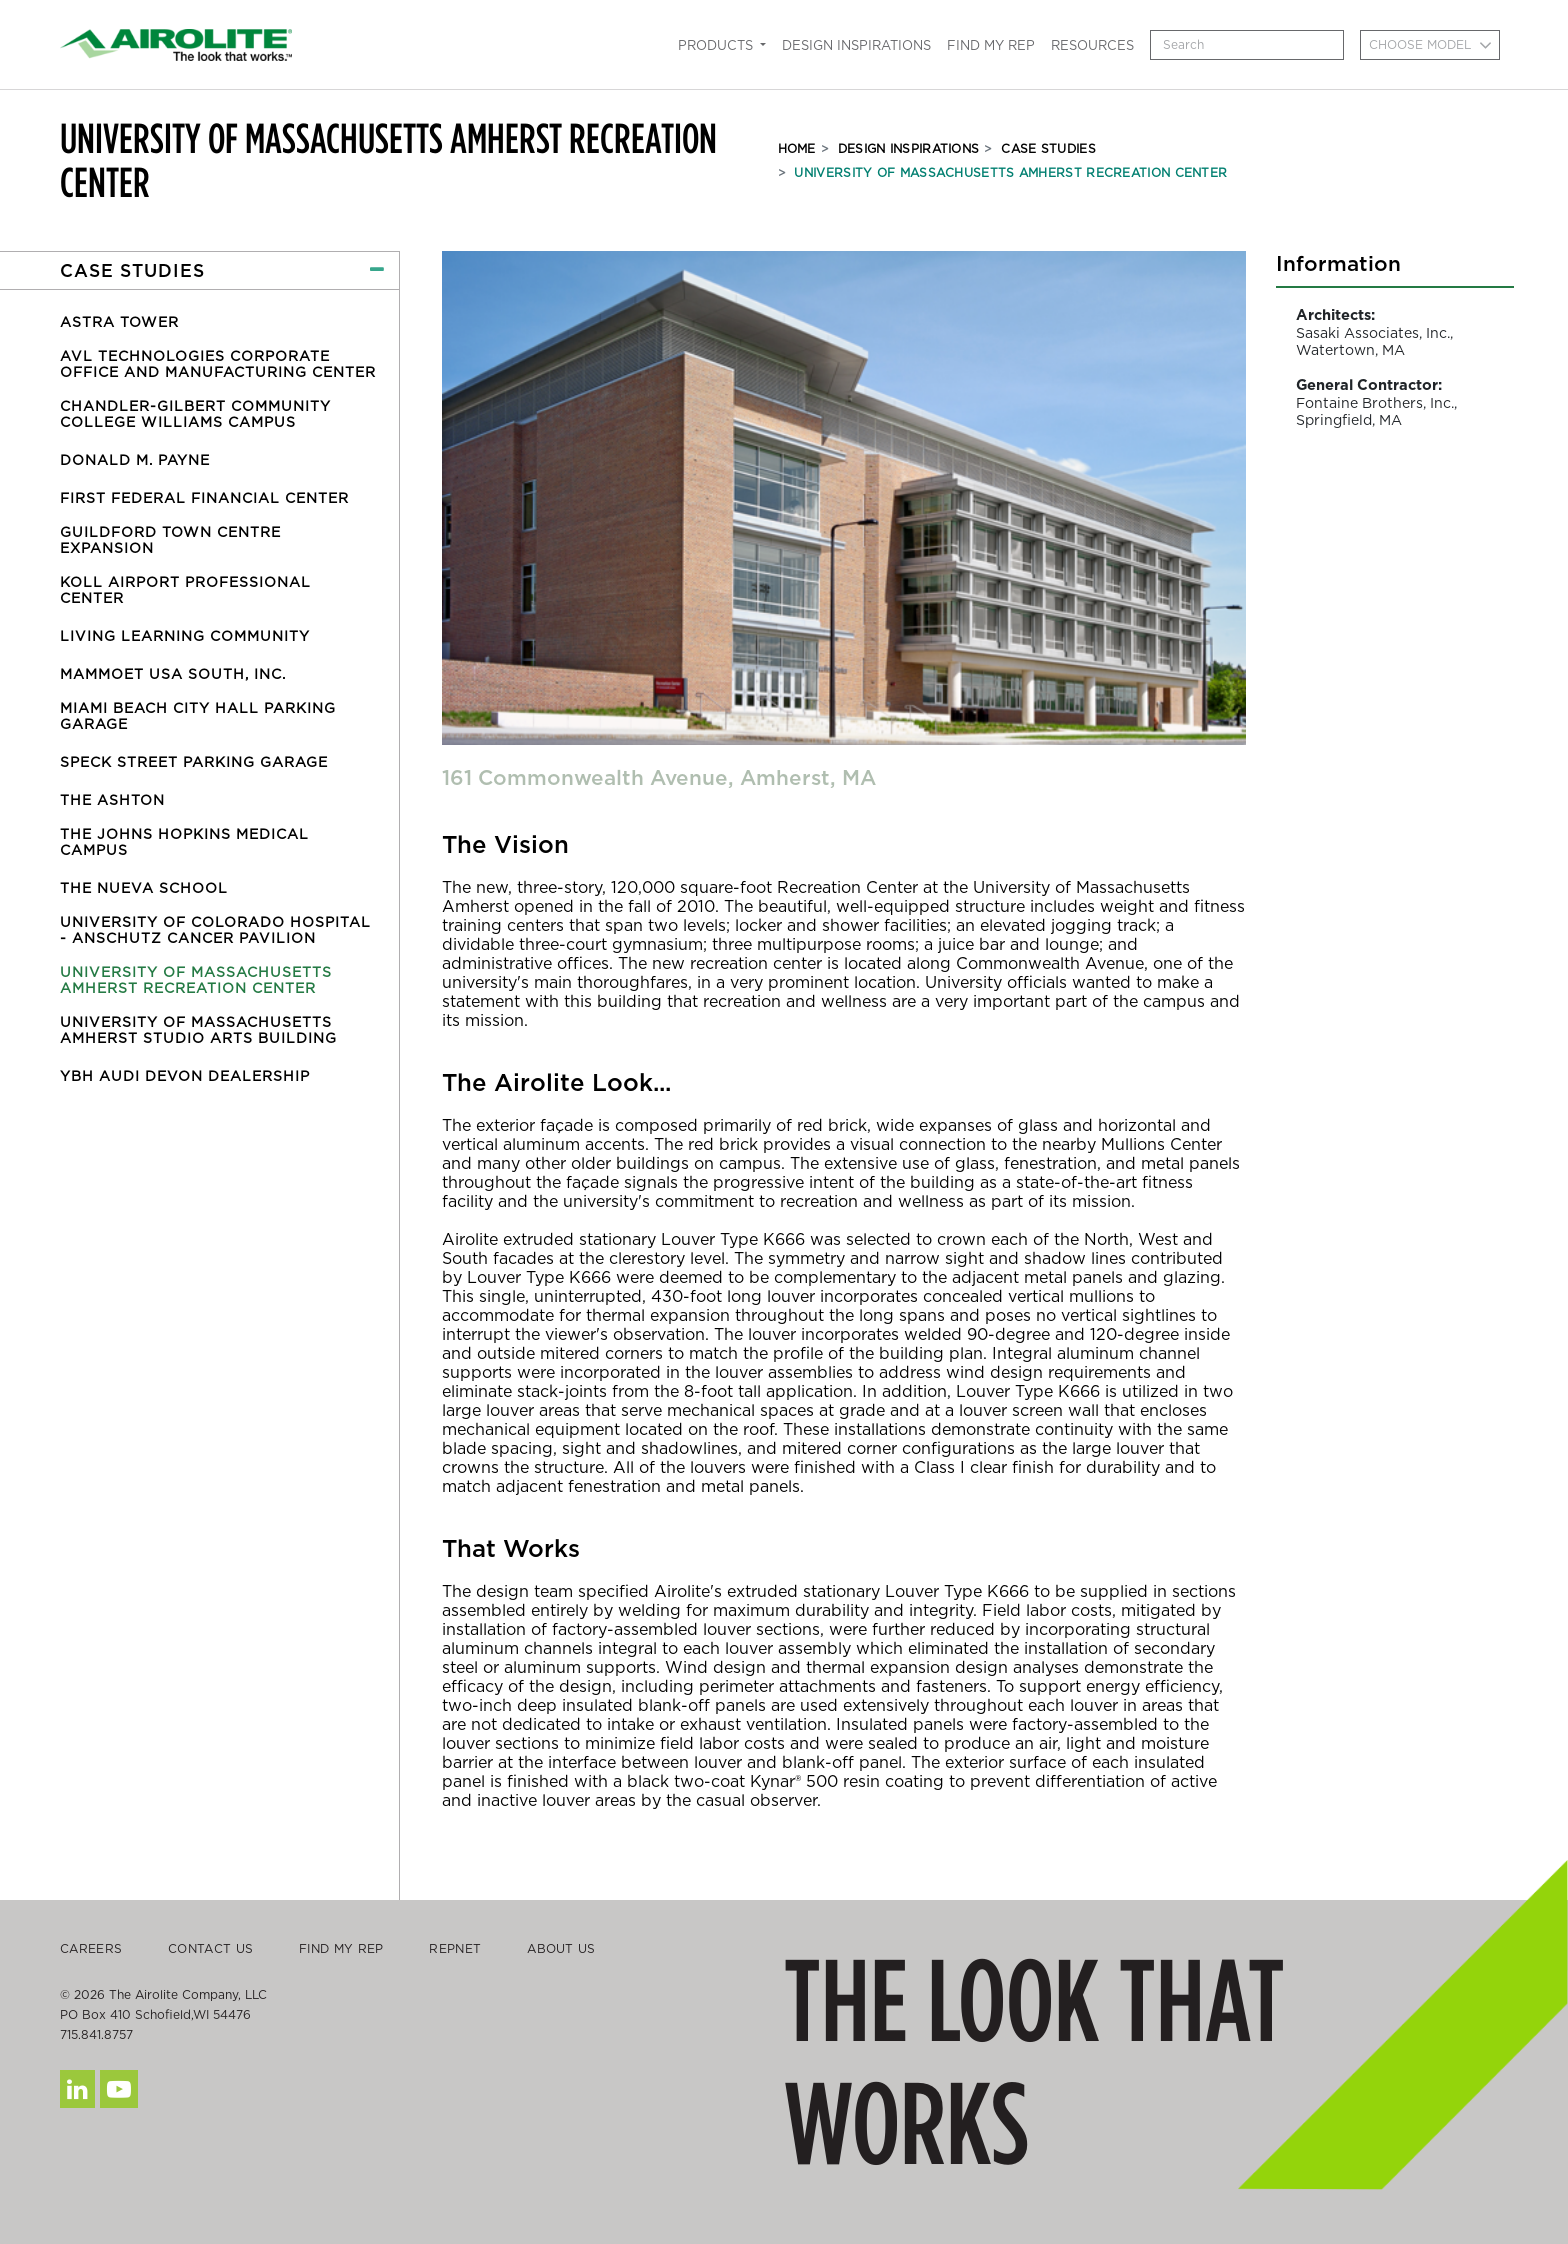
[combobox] (1430, 45)
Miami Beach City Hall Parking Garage (198, 716)
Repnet (455, 1948)
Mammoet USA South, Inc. (173, 674)
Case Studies (1048, 148)
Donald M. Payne (135, 460)
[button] (199, 270)
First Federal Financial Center (204, 498)
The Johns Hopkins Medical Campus (184, 842)
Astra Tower (119, 322)
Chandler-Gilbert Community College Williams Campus (195, 414)
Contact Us (210, 1948)
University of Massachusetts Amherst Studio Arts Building (198, 1030)
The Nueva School (144, 888)
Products (717, 45)
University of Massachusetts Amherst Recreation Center (1010, 172)
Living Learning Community (185, 636)
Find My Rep (991, 45)
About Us (561, 1948)
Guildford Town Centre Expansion (170, 540)
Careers (91, 1948)
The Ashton (112, 800)
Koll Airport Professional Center (185, 590)
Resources (1092, 45)
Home (797, 148)
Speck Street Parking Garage (194, 762)
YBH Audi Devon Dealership (185, 1076)
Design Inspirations (856, 45)
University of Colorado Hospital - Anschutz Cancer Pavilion (215, 930)
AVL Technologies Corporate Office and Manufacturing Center (218, 364)
